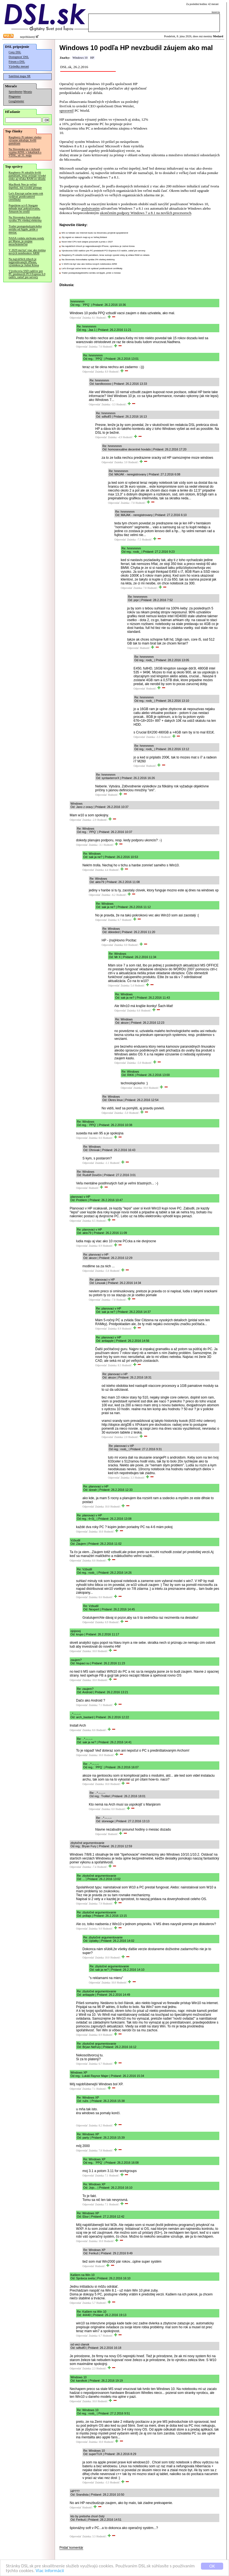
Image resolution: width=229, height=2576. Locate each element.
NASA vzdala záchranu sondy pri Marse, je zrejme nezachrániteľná (26, 241)
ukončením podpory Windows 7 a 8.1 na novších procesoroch (145, 213)
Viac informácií (50, 2571)
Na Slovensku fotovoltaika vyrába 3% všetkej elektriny (25, 219)
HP (92, 57)
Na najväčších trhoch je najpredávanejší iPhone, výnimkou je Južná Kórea (24, 262)
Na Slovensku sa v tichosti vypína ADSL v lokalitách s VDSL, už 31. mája (25, 152)
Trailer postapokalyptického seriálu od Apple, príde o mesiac (25, 229)
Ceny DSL (15, 52)
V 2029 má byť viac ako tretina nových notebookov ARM (27, 252)
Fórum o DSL (17, 61)
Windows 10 (79, 57)
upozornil (66, 110)
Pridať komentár (71, 2548)
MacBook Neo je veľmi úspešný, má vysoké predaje (25, 186)
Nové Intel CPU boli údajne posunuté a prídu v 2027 (87, 242)
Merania (27, 91)
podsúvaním (91, 208)
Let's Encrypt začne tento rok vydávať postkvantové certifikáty (26, 196)
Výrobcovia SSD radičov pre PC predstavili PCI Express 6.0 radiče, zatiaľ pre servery (27, 274)
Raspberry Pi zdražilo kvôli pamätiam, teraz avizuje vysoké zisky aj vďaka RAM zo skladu (27, 175)
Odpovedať (75, 317)
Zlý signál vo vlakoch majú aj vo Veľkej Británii (84, 237)
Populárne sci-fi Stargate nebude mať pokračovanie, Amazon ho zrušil (24, 208)
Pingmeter (15, 96)
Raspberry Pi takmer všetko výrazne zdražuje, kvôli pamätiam (25, 140)
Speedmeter (15, 91)
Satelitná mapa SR (20, 76)
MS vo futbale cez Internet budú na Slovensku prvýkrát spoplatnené (95, 233)
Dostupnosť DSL (19, 56)
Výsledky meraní (19, 66)
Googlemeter (16, 101)
